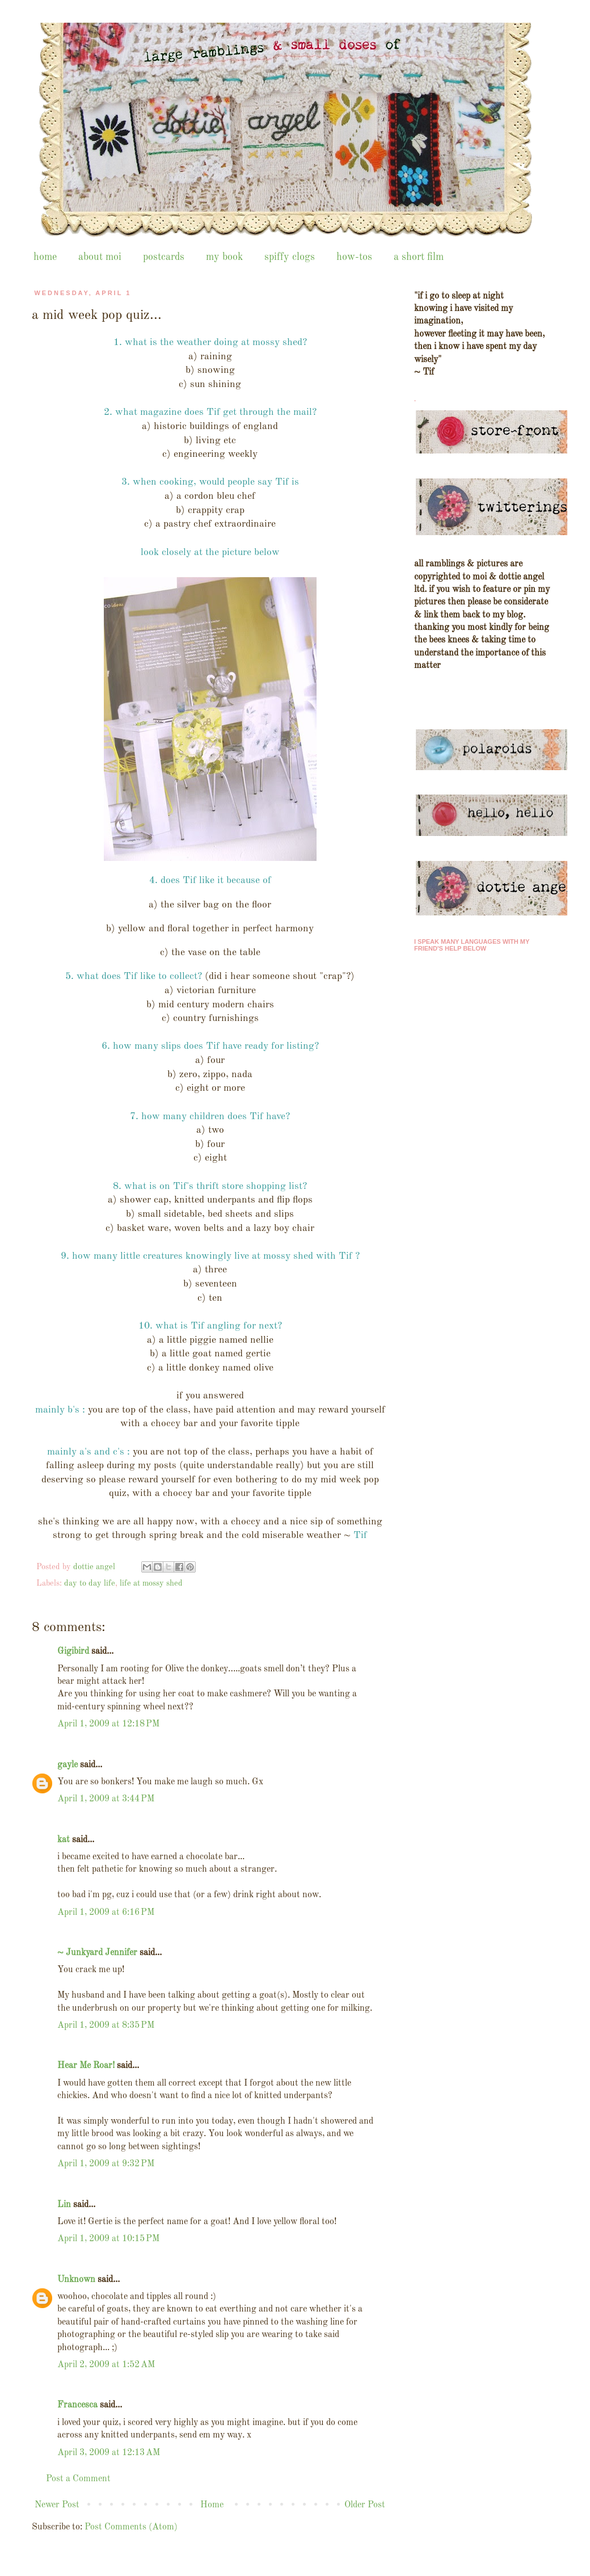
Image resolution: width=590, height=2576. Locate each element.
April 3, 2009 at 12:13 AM (108, 2452)
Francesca (77, 2405)
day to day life (89, 1583)
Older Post (364, 2505)
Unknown (76, 2279)
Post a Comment (78, 2478)
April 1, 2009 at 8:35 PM (105, 2025)
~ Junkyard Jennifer (97, 1952)
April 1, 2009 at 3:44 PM (105, 1799)
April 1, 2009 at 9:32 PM (105, 2164)
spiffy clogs (289, 257)
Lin (64, 2204)
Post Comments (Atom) (131, 2527)
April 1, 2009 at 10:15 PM (108, 2238)
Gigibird (73, 1651)
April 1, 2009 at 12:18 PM (108, 1724)
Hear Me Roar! (86, 2065)
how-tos (354, 257)
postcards (163, 257)
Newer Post (57, 2505)
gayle (67, 1765)
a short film (419, 257)
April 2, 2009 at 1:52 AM (106, 2364)
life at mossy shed (151, 1583)
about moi (99, 257)
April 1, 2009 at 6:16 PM (105, 1912)
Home (212, 2505)
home (45, 257)
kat (63, 1839)
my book (224, 257)
